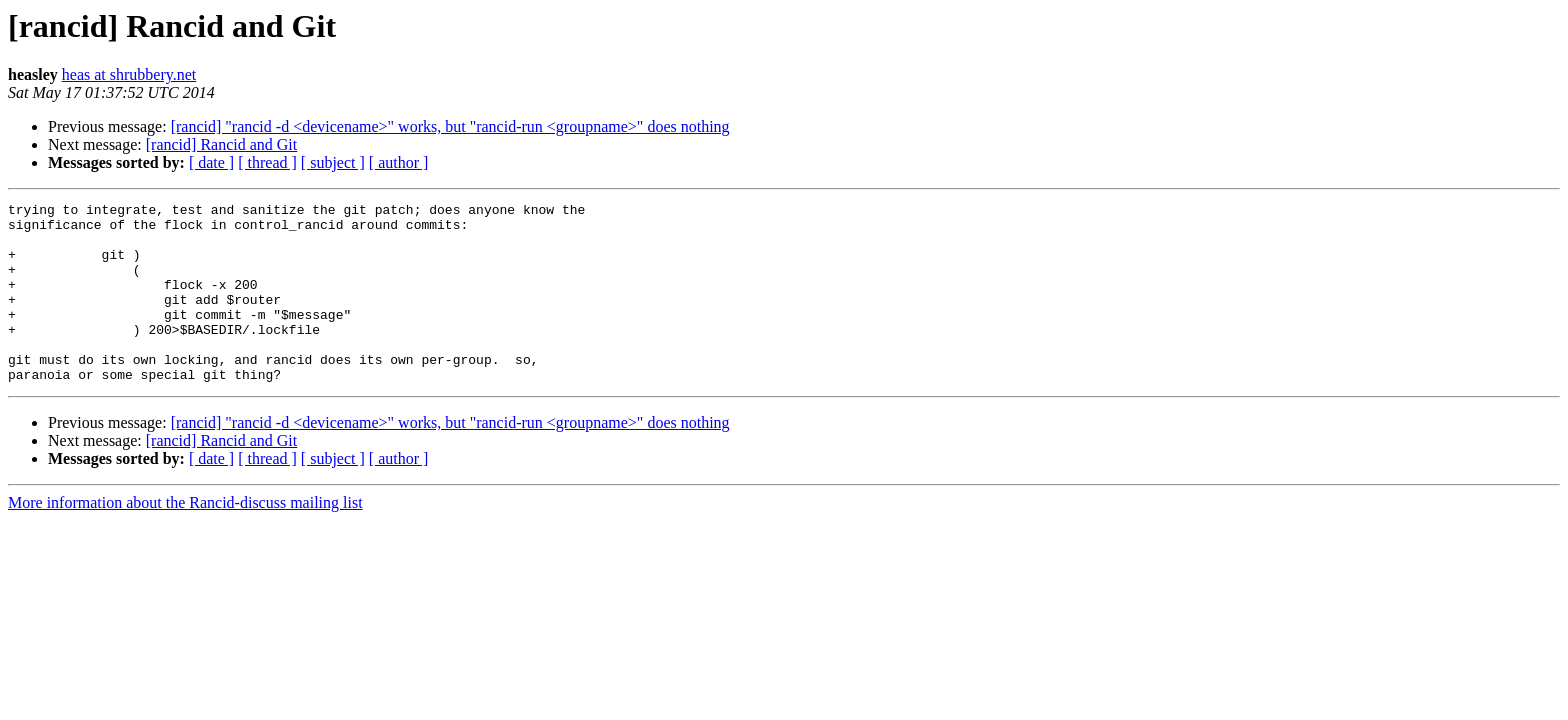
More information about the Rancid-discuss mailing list (185, 538)
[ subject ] (333, 162)
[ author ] (399, 162)
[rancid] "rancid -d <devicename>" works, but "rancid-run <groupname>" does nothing (450, 126)
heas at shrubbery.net (129, 74)
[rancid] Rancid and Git (222, 144)
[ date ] (211, 162)
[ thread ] (267, 162)
